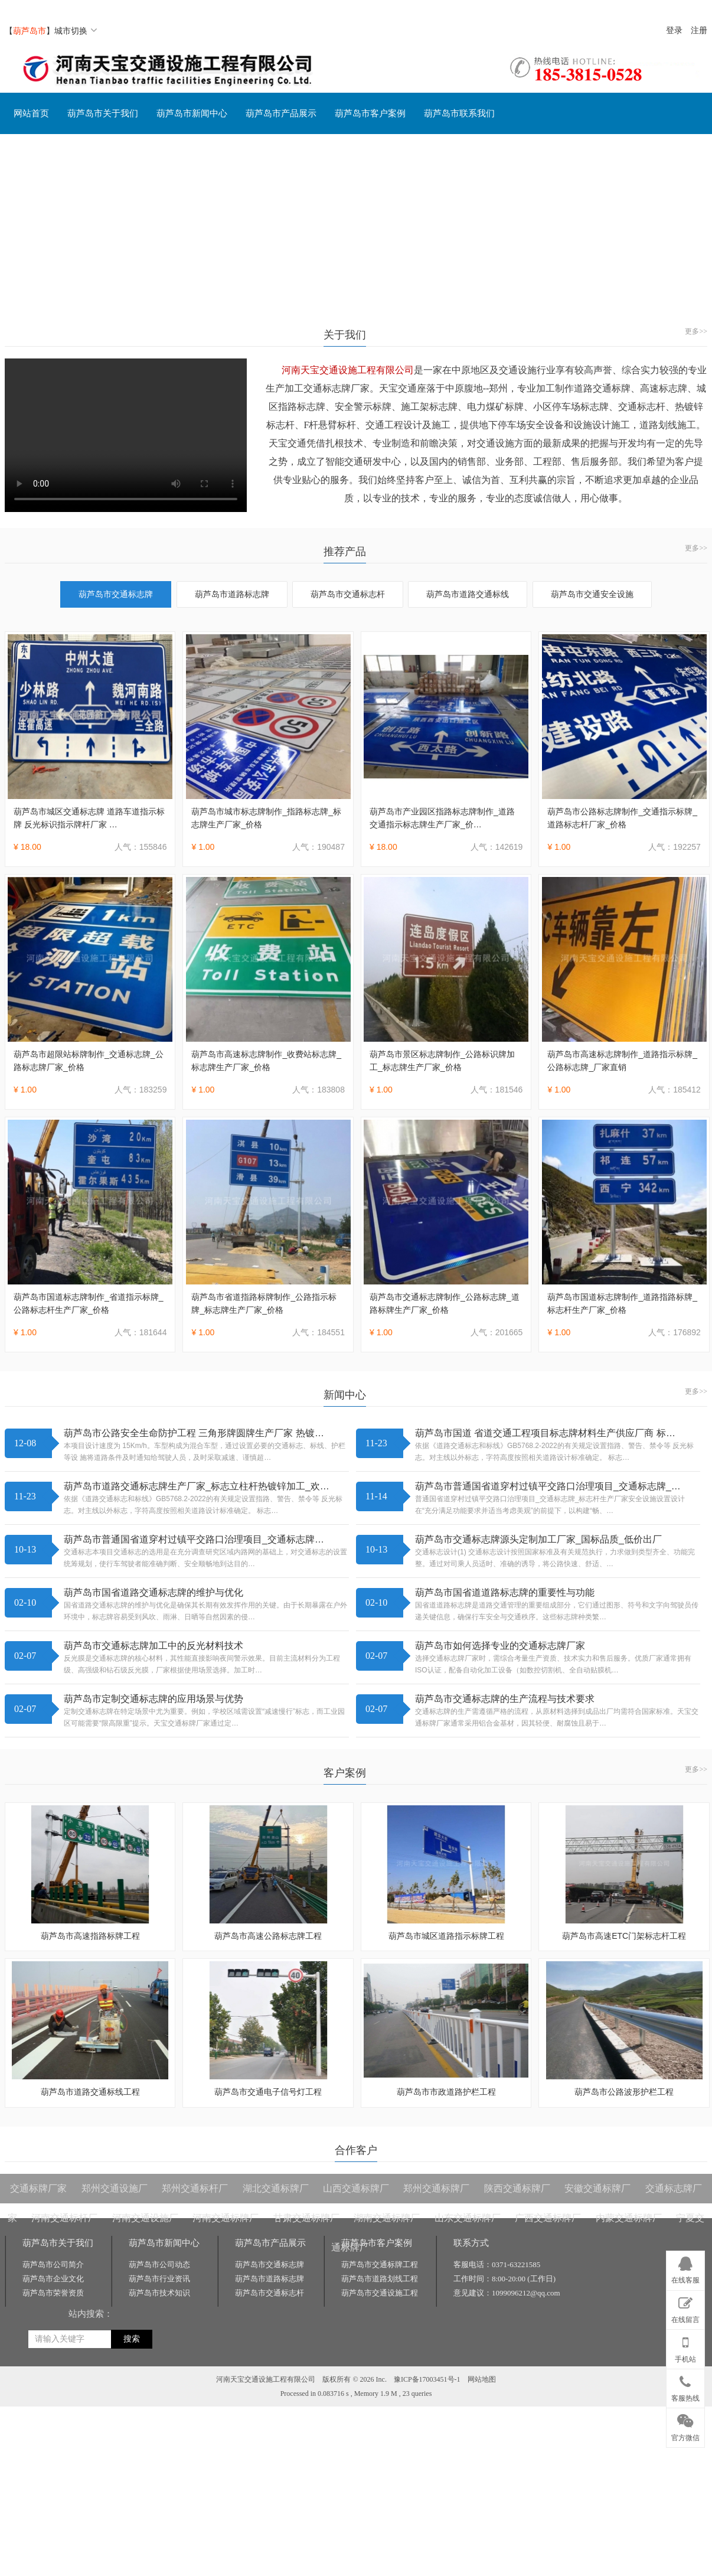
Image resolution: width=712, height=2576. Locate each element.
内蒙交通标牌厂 (629, 2218)
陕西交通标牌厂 (517, 2188)
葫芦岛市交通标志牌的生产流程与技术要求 (505, 1699)
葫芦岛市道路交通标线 (467, 594)
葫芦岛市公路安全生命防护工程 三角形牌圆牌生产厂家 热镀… (194, 1433)
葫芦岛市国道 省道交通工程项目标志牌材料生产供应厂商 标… (545, 1433)
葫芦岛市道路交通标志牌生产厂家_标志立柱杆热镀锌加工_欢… (196, 1486)
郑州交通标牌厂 (436, 2188)
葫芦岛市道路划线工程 (379, 2278)
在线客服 (685, 2268)
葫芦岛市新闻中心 (191, 113)
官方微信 (685, 2425)
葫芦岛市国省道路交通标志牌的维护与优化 (153, 1592)
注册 (699, 30)
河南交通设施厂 (145, 2218)
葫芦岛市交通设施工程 (379, 2292)
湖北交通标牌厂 (276, 2188)
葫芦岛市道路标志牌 (232, 594)
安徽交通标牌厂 (597, 2188)
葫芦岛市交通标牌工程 (379, 2264)
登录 (674, 30)
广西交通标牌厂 (548, 2218)
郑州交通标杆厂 (195, 2188)
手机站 (685, 2347)
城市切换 (75, 30)
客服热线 (685, 2386)
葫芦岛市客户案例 (370, 113)
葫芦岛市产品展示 (281, 113)
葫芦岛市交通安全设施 (592, 594)
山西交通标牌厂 (356, 2188)
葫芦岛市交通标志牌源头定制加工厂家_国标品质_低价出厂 (538, 1539)
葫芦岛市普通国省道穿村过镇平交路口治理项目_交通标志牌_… (548, 1486)
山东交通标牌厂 (468, 2218)
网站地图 (482, 2379)
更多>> (696, 331)
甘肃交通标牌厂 (306, 2218)
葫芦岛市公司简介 (53, 2264)
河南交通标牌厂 (225, 2218)
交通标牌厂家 (38, 2188)
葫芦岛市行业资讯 (159, 2278)
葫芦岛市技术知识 (159, 2292)
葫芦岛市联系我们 (459, 113)
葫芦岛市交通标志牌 (116, 594)
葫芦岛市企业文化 (53, 2278)
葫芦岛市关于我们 (102, 113)
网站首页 (31, 113)
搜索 (131, 2338)
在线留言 (685, 2308)
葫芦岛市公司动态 (159, 2264)
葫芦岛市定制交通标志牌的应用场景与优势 (153, 1699)
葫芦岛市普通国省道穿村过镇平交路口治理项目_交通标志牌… (194, 1539)
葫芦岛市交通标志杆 (348, 594)
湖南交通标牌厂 (387, 2218)
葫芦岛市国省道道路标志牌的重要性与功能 (505, 1592)
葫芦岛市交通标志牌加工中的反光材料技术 (153, 1646)
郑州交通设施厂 (114, 2188)
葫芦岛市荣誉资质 (53, 2292)
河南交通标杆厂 (64, 2218)
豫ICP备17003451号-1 (427, 2379)
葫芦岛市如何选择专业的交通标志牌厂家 (500, 1646)
